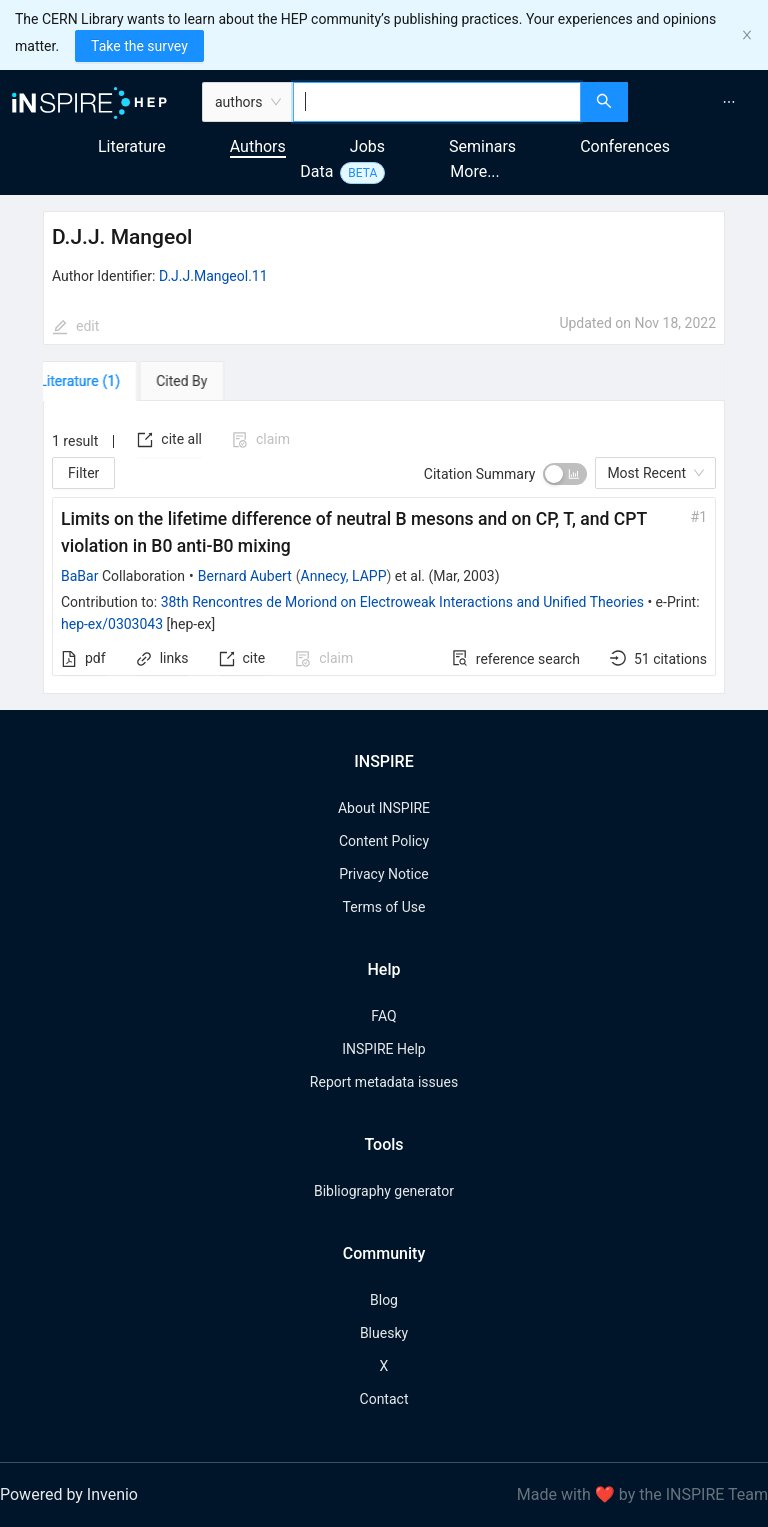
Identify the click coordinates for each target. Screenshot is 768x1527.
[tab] (100, 381)
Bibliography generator (384, 1191)
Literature (132, 146)
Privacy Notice (383, 874)
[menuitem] (729, 102)
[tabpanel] (384, 547)
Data (316, 171)
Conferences (625, 146)
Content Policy (384, 841)
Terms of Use (384, 907)
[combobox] (437, 102)
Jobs (367, 146)
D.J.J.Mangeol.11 (213, 276)
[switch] (565, 474)
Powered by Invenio (69, 1494)
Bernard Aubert (245, 576)
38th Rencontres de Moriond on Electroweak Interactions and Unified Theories (402, 602)
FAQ (383, 1016)
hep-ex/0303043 (112, 624)
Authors (258, 146)
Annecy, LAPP (344, 576)
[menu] (700, 102)
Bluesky (384, 1333)
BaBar (79, 576)
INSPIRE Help (383, 1049)
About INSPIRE (384, 808)
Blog (384, 1300)
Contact (384, 1399)
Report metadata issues (384, 1082)
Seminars (482, 146)
